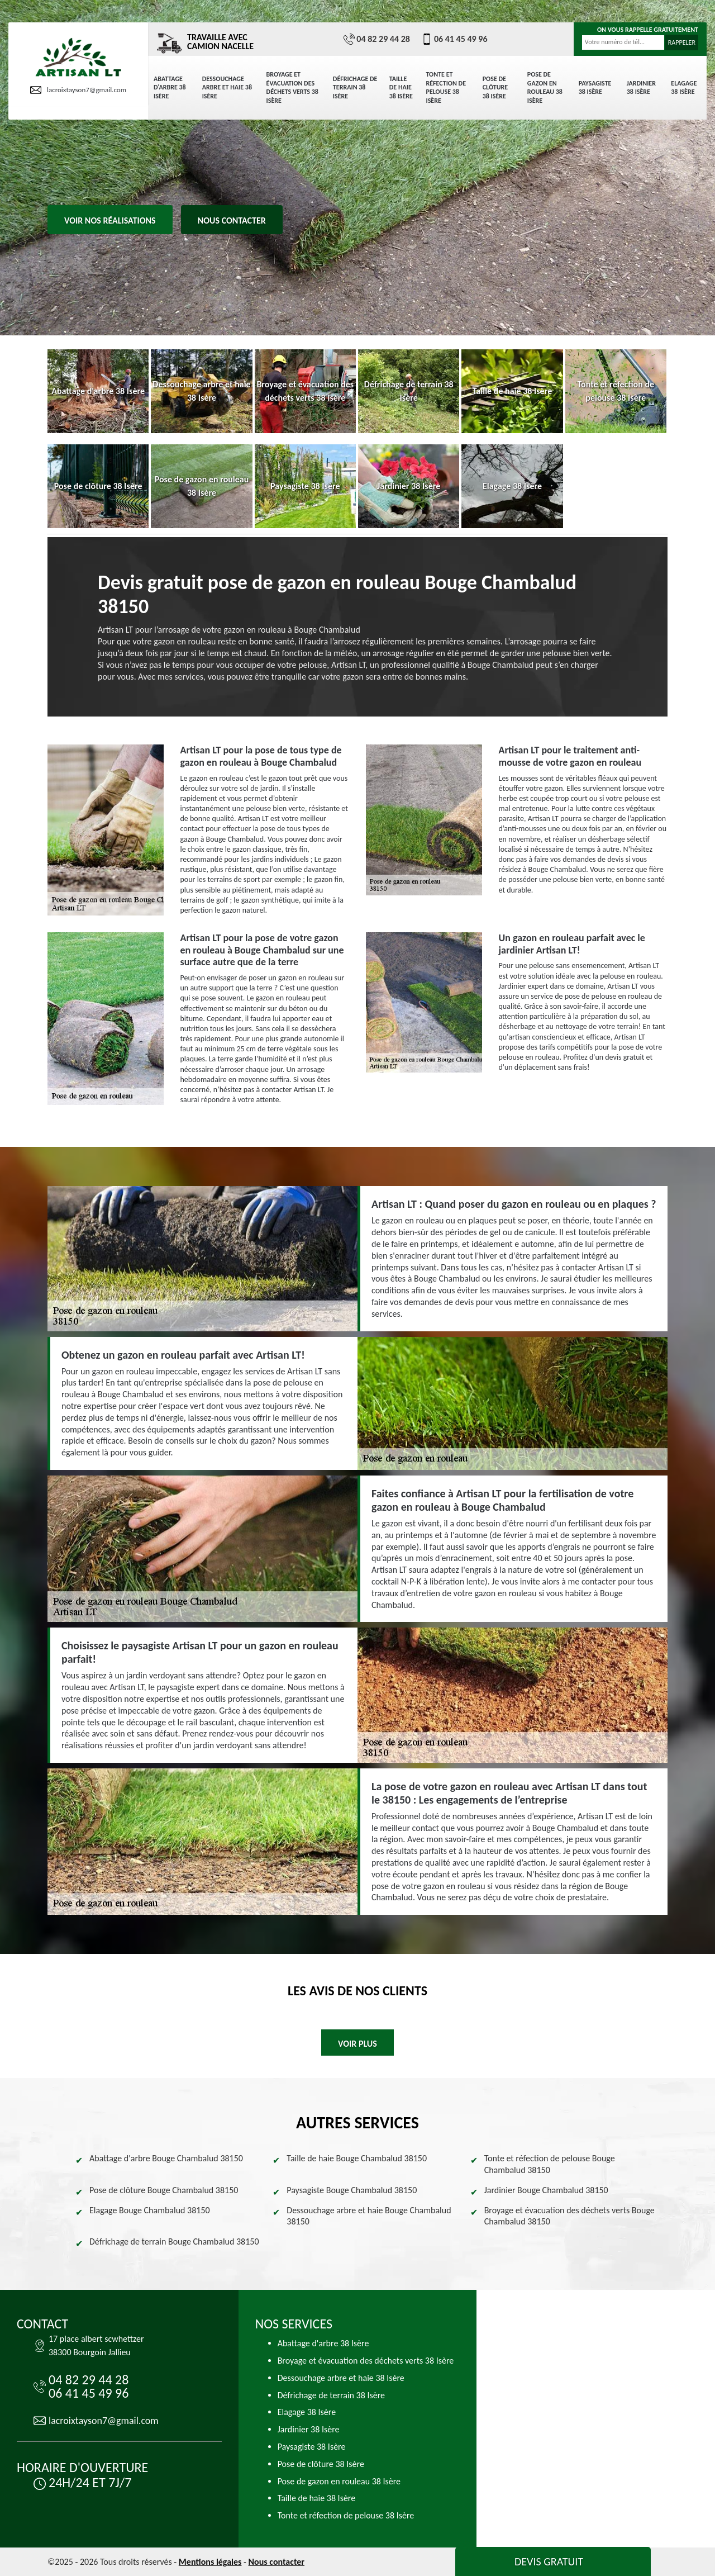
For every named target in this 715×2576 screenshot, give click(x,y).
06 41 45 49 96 (454, 39)
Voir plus (357, 2043)
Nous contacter (232, 220)
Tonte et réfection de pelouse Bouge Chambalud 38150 (549, 2164)
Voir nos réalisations (110, 220)
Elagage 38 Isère (684, 87)
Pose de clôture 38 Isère (495, 87)
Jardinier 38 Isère (641, 87)
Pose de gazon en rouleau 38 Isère (545, 87)
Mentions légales (210, 2561)
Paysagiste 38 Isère (595, 87)
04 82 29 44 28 (377, 39)
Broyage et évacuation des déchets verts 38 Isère (292, 87)
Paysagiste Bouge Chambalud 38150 (352, 2190)
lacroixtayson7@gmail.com (78, 90)
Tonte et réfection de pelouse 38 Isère (446, 87)
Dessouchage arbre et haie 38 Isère (227, 87)
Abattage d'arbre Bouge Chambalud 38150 (166, 2158)
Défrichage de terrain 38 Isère (355, 87)
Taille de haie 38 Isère (401, 87)
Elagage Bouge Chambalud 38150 (149, 2210)
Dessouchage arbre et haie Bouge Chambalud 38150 (369, 2216)
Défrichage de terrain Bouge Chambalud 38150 (174, 2241)
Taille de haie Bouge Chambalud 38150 (357, 2158)
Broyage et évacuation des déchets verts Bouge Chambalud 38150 (569, 2216)
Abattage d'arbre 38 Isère (170, 87)
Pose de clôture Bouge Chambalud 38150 (163, 2190)
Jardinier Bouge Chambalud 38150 (546, 2190)
